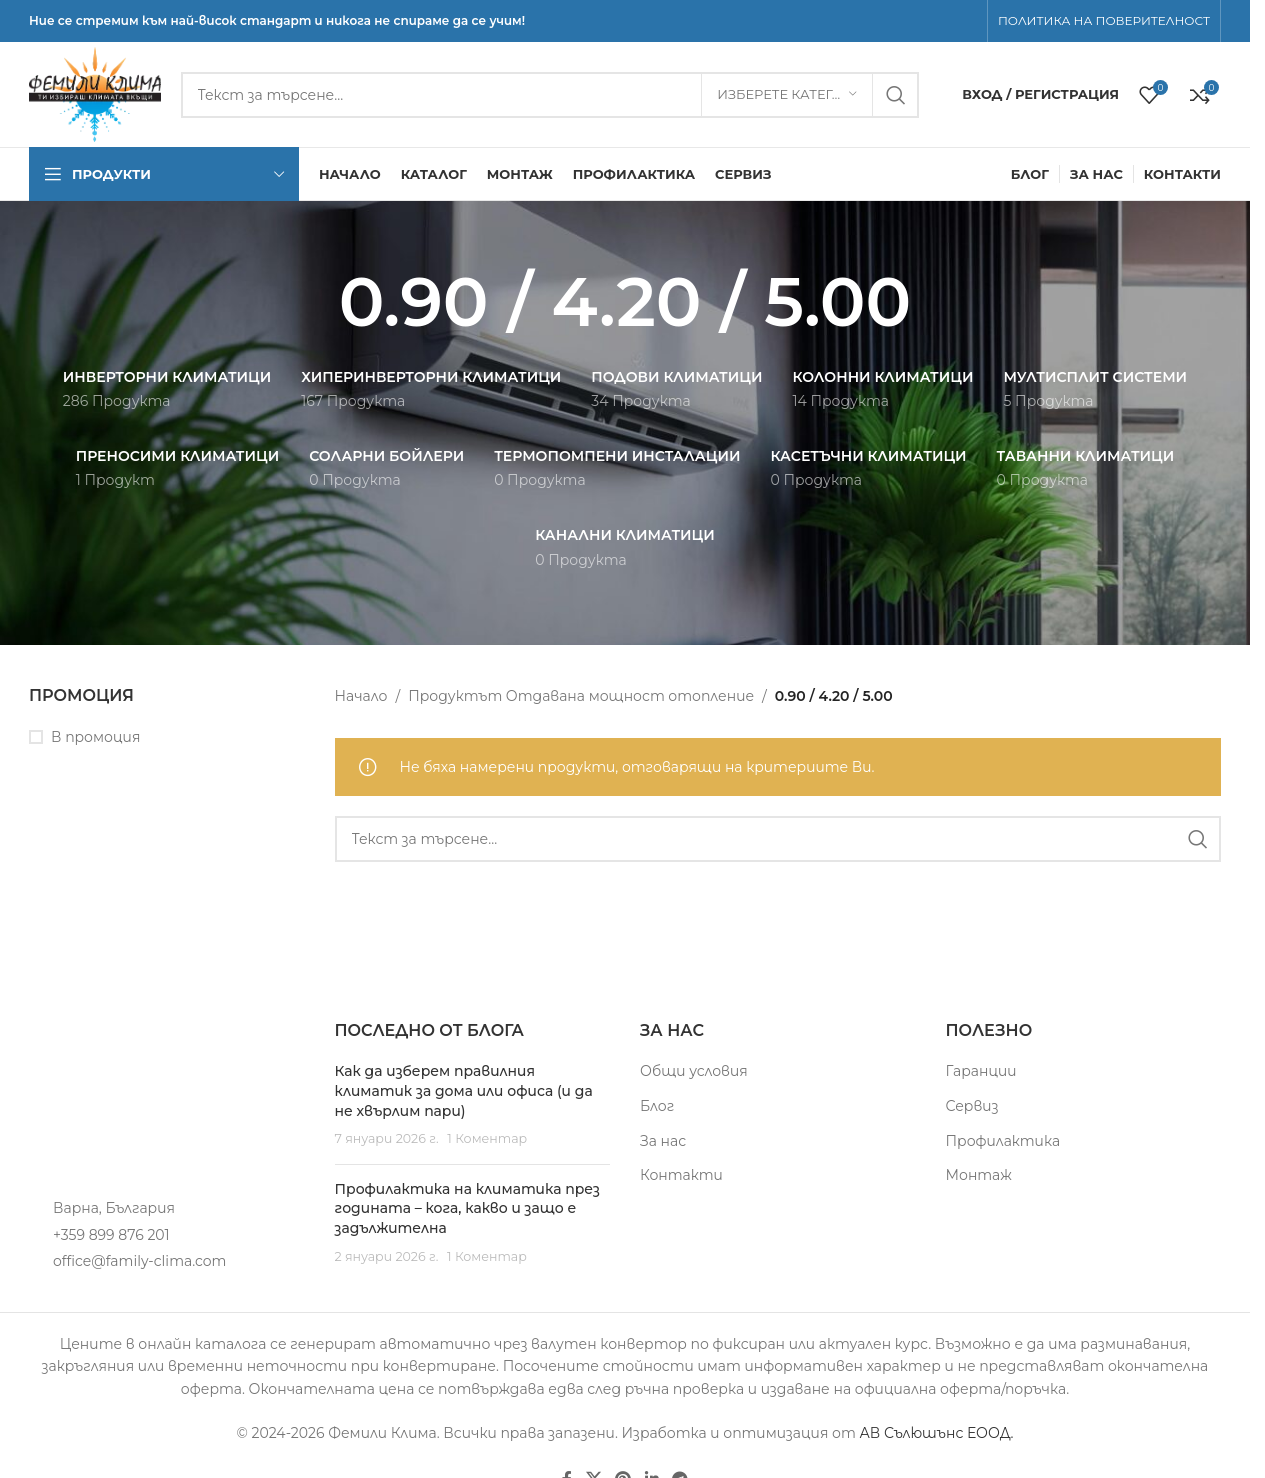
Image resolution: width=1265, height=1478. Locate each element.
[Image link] (139, 1098)
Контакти (681, 1175)
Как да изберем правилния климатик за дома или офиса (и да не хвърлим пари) (464, 1090)
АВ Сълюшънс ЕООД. (936, 1433)
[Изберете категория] (787, 95)
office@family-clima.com (139, 1261)
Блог (657, 1106)
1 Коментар (487, 1138)
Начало (361, 696)
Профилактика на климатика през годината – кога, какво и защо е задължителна (468, 1208)
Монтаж (979, 1175)
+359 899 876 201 (111, 1235)
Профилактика (1003, 1141)
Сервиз (972, 1106)
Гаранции (981, 1071)
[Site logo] (95, 93)
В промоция (95, 737)
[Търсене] (550, 95)
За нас (663, 1141)
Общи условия (694, 1071)
